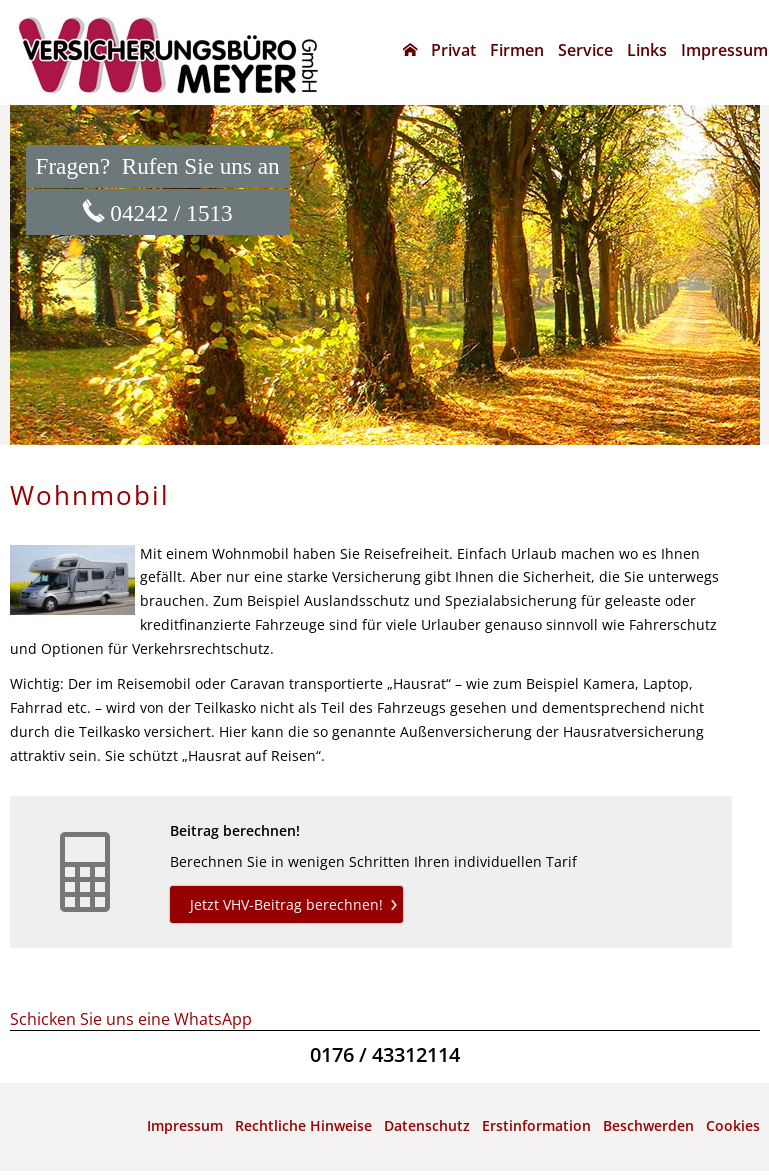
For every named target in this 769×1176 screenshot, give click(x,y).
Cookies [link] (733, 1125)
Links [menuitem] (647, 50)
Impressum (185, 1125)
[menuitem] (410, 50)
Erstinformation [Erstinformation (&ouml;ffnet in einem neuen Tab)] (536, 1125)
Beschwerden (648, 1125)
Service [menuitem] (585, 50)
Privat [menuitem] (453, 50)
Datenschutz (427, 1125)
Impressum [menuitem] (724, 50)
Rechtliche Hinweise (303, 1125)
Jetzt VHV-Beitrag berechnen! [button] (286, 904)
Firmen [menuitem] (517, 50)
